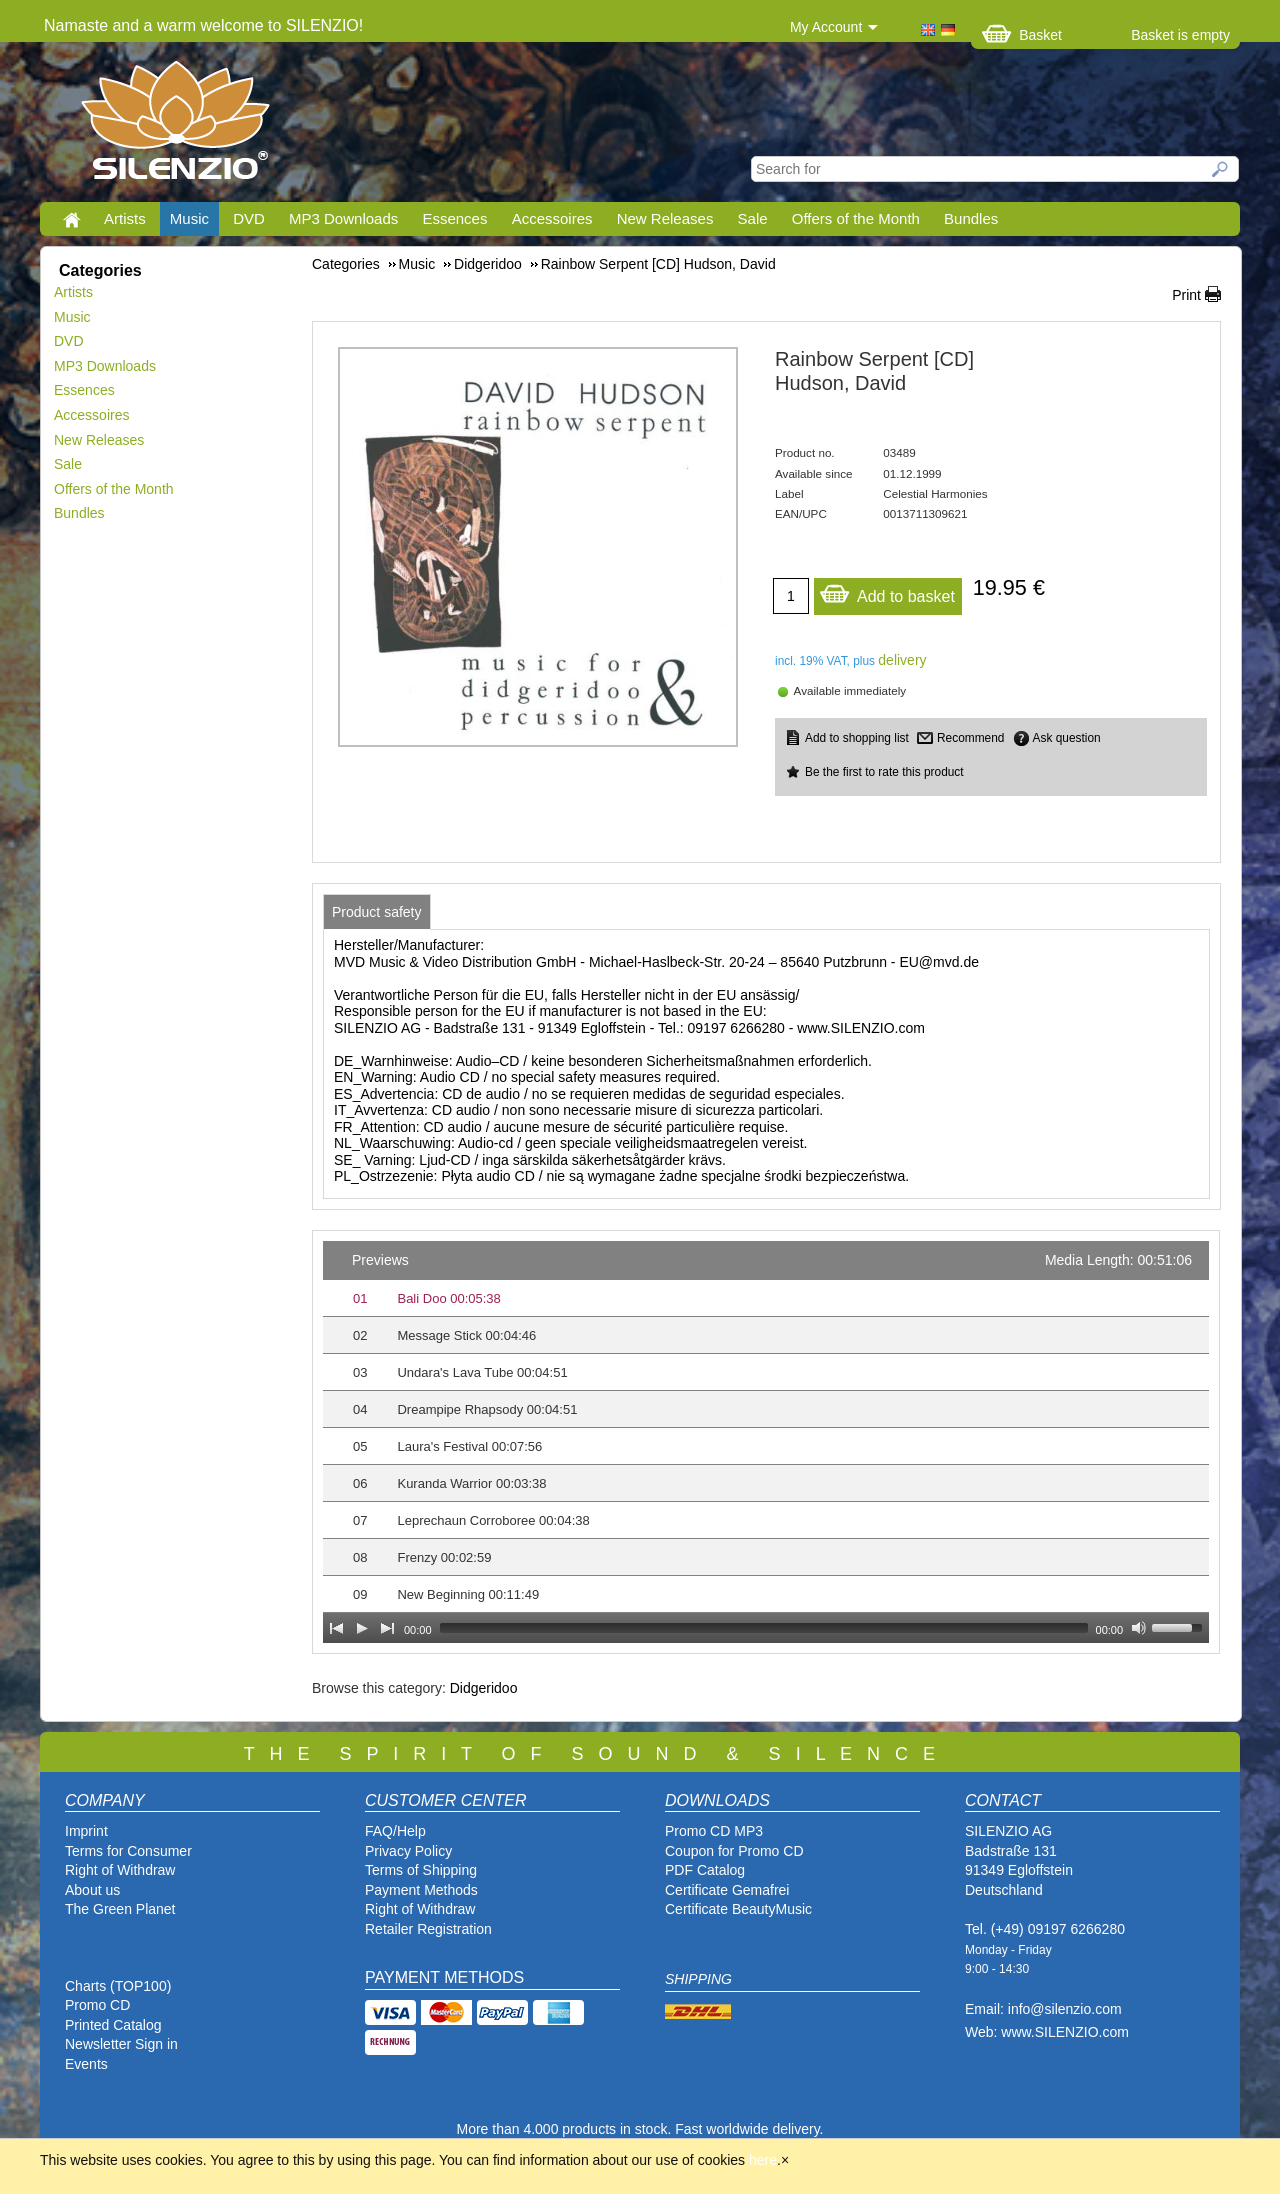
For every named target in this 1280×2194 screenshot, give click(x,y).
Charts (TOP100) (118, 1986)
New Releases (665, 218)
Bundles (971, 218)
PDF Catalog (705, 1870)
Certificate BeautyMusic (738, 1909)
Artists (125, 218)
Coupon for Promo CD (734, 1851)
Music (189, 218)
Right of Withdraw (120, 1870)
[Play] (362, 1628)
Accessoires (552, 218)
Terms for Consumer (128, 1851)
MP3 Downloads (343, 218)
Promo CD (97, 2005)
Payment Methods (421, 1890)
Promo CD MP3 (714, 1831)
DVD (249, 218)
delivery (902, 660)
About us (92, 1890)
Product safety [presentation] (377, 912)
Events (86, 2064)
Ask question (1067, 738)
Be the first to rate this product (884, 772)
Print (1186, 295)
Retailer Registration (428, 1929)
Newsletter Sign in (121, 2044)
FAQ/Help (395, 1831)
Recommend (970, 738)
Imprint (86, 1831)
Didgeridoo (484, 1688)
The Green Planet (120, 1909)
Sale (753, 218)
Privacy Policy (408, 1851)
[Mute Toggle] (1139, 1628)
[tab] (377, 912)
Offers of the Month (856, 218)
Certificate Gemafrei (727, 1890)
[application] (766, 1442)
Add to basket (887, 591)
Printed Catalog (113, 2025)
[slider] (764, 1628)
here (763, 2160)
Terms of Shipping (421, 1870)
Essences (454, 218)
